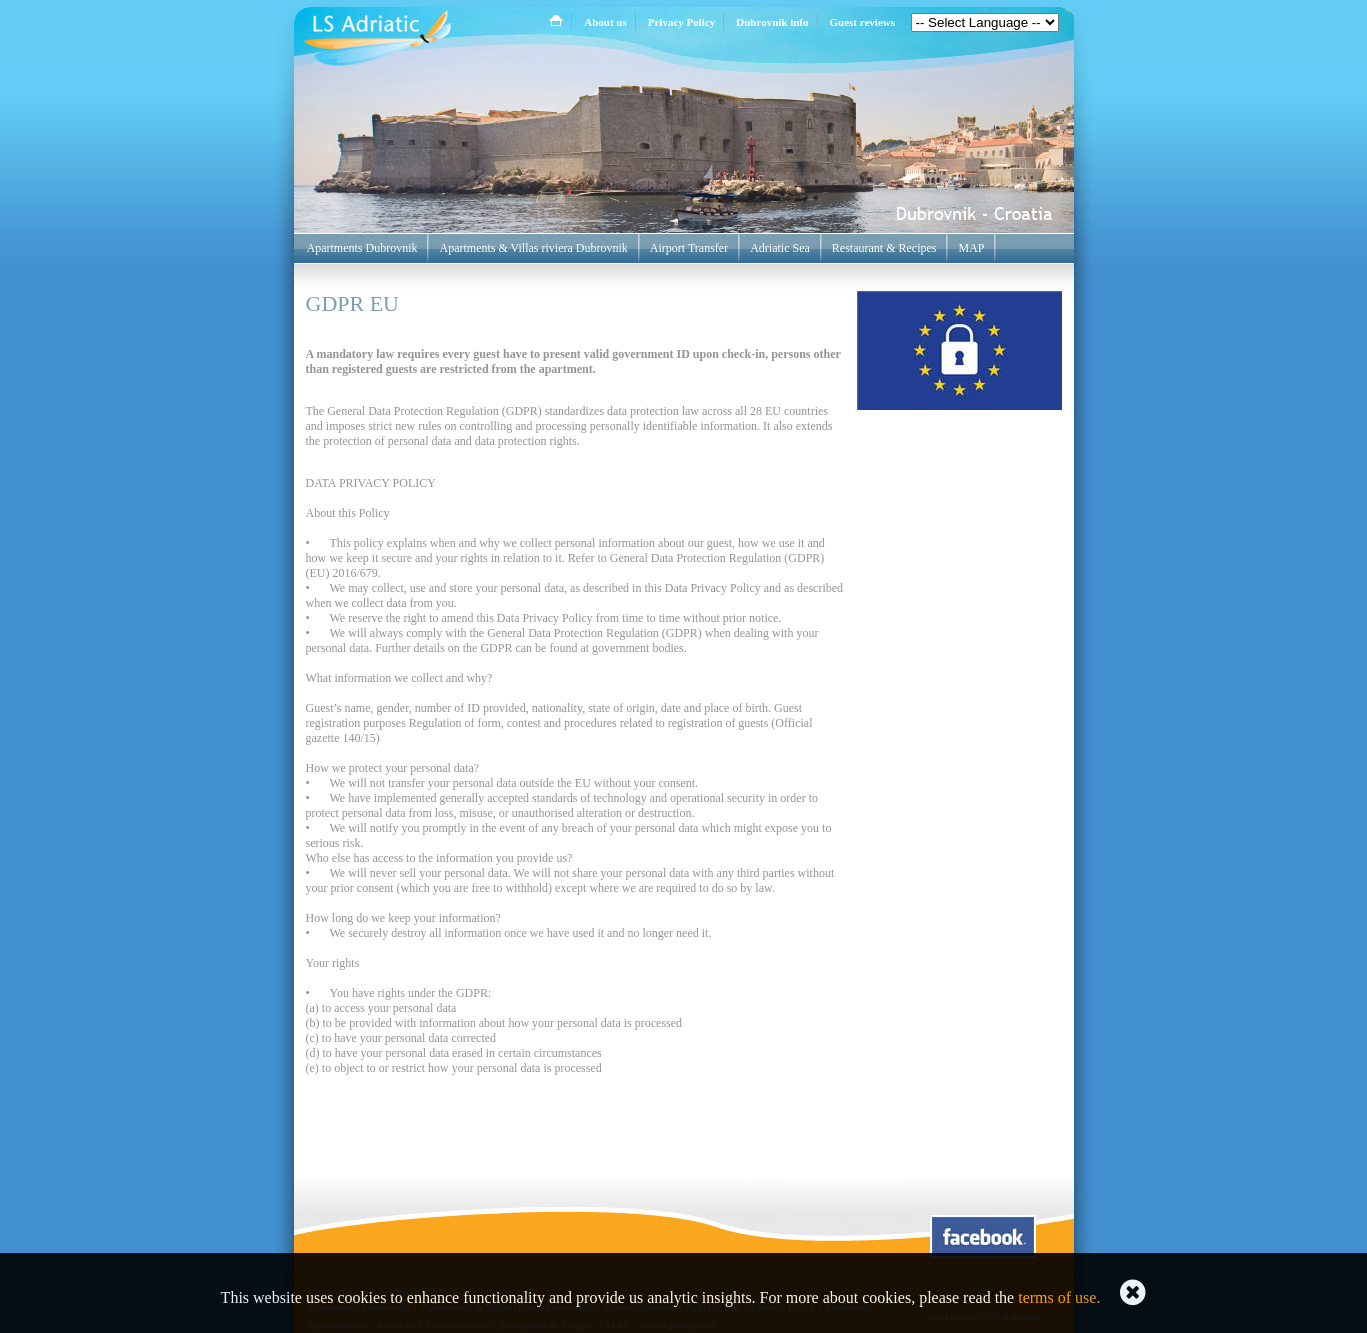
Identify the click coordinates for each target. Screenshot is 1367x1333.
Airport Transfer (689, 248)
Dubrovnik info (772, 22)
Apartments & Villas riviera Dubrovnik (533, 248)
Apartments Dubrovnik (362, 248)
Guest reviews (862, 22)
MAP (971, 248)
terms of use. (1059, 1297)
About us (605, 22)
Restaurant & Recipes (884, 248)
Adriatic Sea (780, 248)
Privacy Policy (682, 22)
